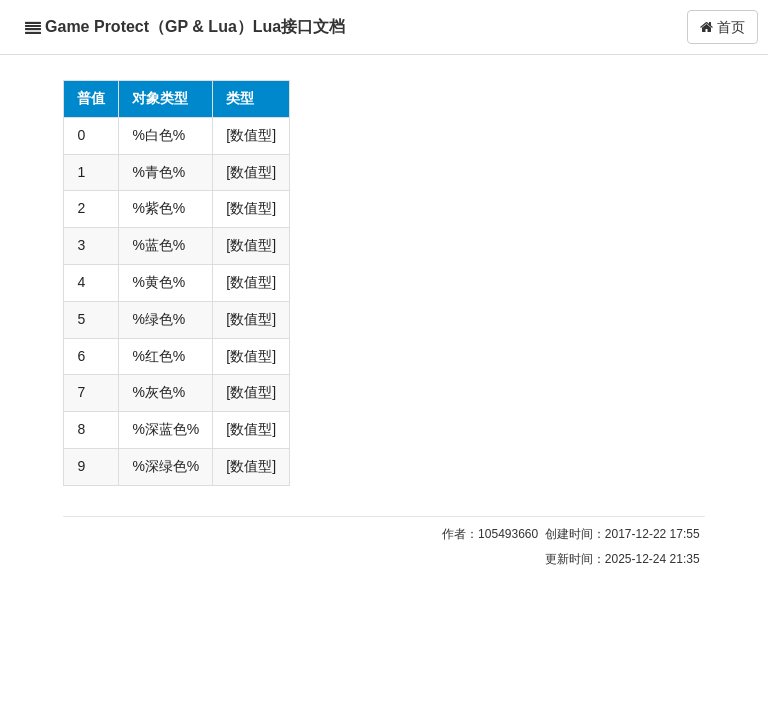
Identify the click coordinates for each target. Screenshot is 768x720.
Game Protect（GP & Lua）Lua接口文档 (195, 26)
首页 (722, 27)
